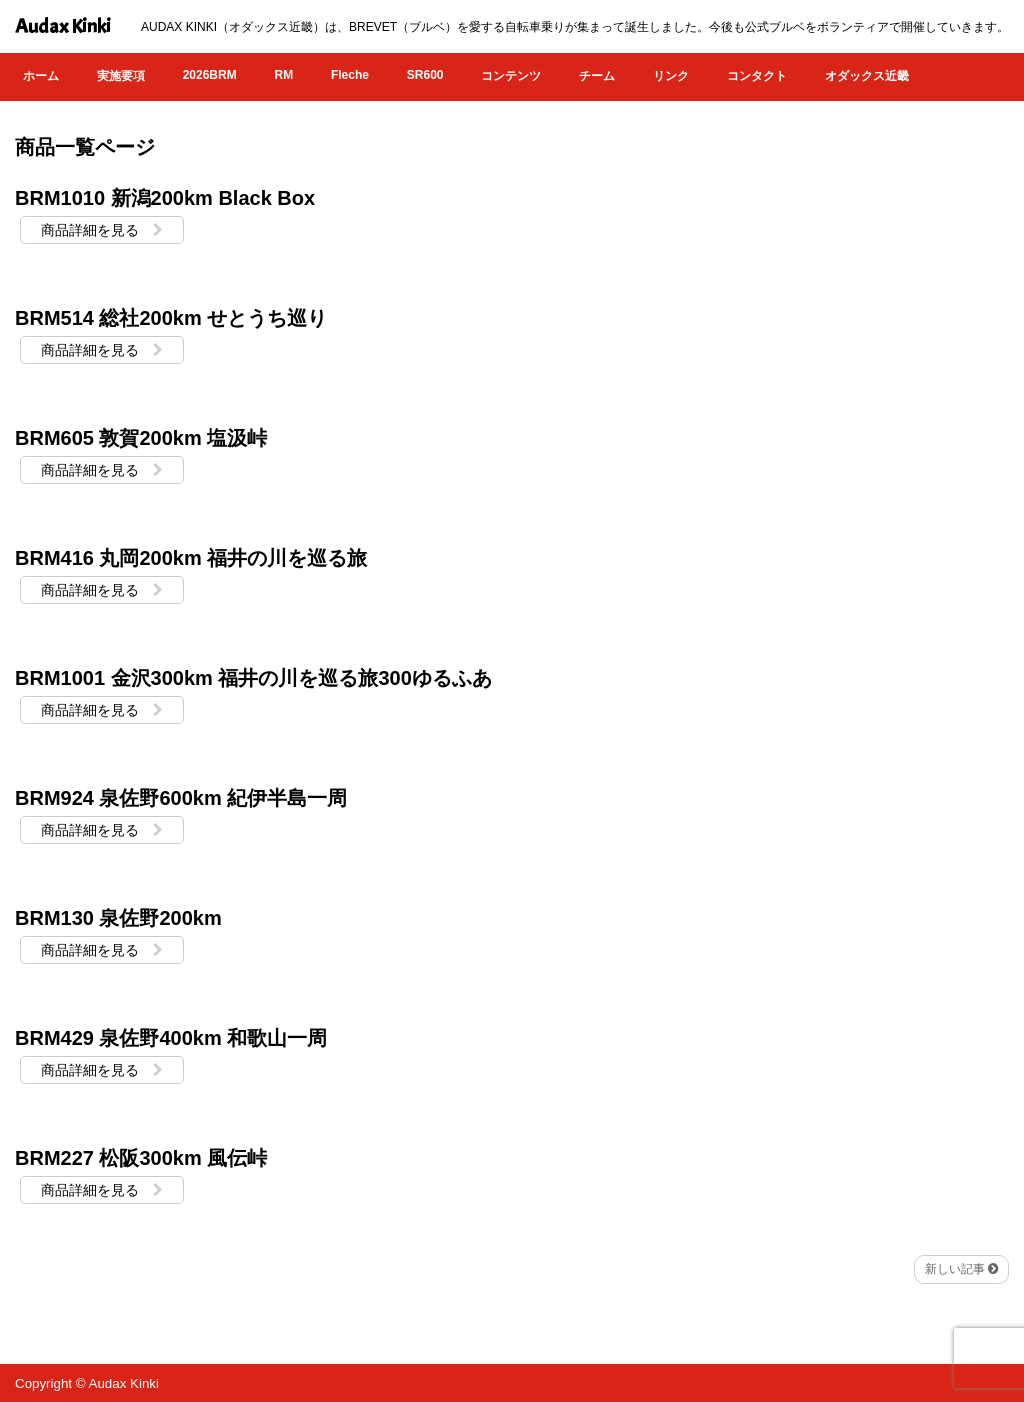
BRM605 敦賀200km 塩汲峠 (141, 438)
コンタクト (757, 76)
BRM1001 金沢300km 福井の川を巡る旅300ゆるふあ (253, 678)
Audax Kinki (63, 26)
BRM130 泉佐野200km (118, 918)
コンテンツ (511, 76)
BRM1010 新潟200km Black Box (165, 198)
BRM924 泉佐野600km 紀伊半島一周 (181, 798)
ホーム (41, 76)
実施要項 (121, 76)
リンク (671, 76)
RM (283, 75)
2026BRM (210, 75)
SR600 (425, 75)
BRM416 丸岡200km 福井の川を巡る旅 (191, 558)
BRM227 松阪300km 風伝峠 (141, 1158)
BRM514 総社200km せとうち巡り (171, 318)
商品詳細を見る (102, 230)
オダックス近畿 (867, 76)
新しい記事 (961, 1269)
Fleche (350, 75)
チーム (597, 76)
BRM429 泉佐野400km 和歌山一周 (171, 1038)
